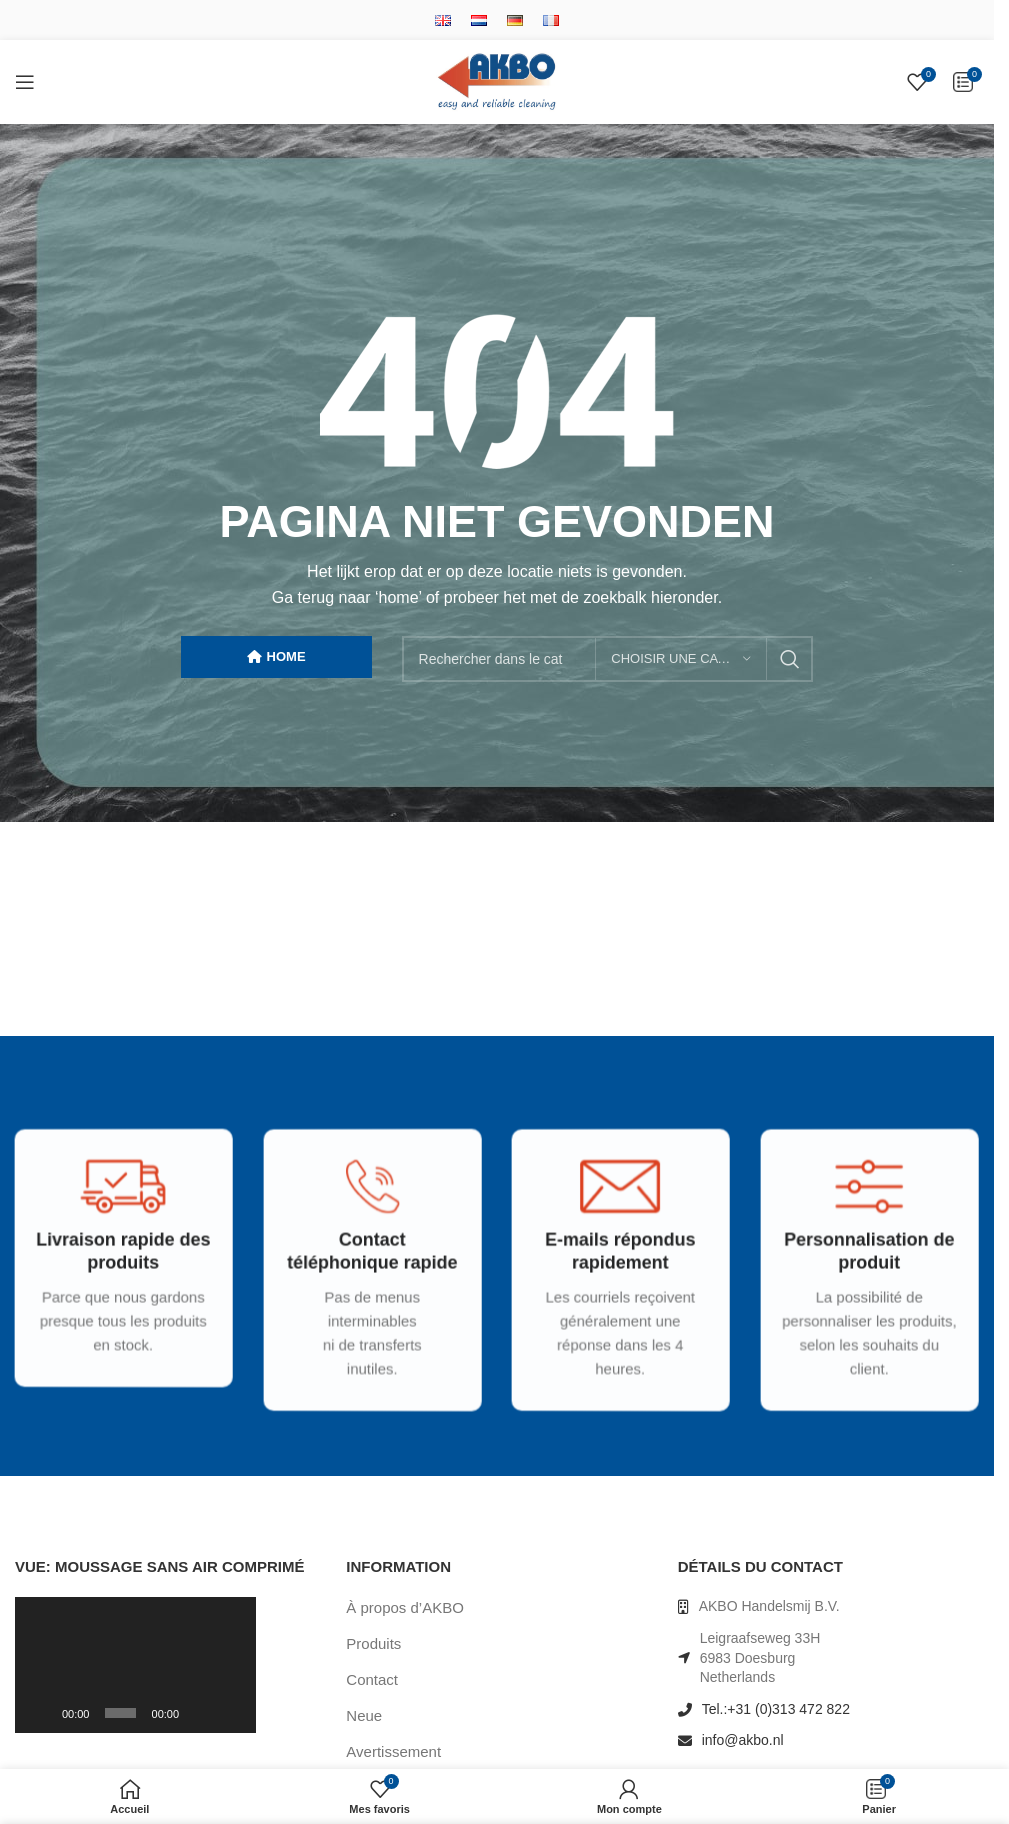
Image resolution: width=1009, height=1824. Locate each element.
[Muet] (200, 1724)
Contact (372, 1679)
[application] (135, 1665)
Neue (364, 1715)
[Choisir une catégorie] (681, 659)
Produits (373, 1643)
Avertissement (393, 1751)
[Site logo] (497, 80)
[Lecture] (41, 1724)
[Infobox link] (114, 1274)
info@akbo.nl (743, 1740)
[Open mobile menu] (25, 82)
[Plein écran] (231, 1724)
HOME (276, 657)
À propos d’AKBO (405, 1607)
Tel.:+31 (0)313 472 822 (776, 1709)
